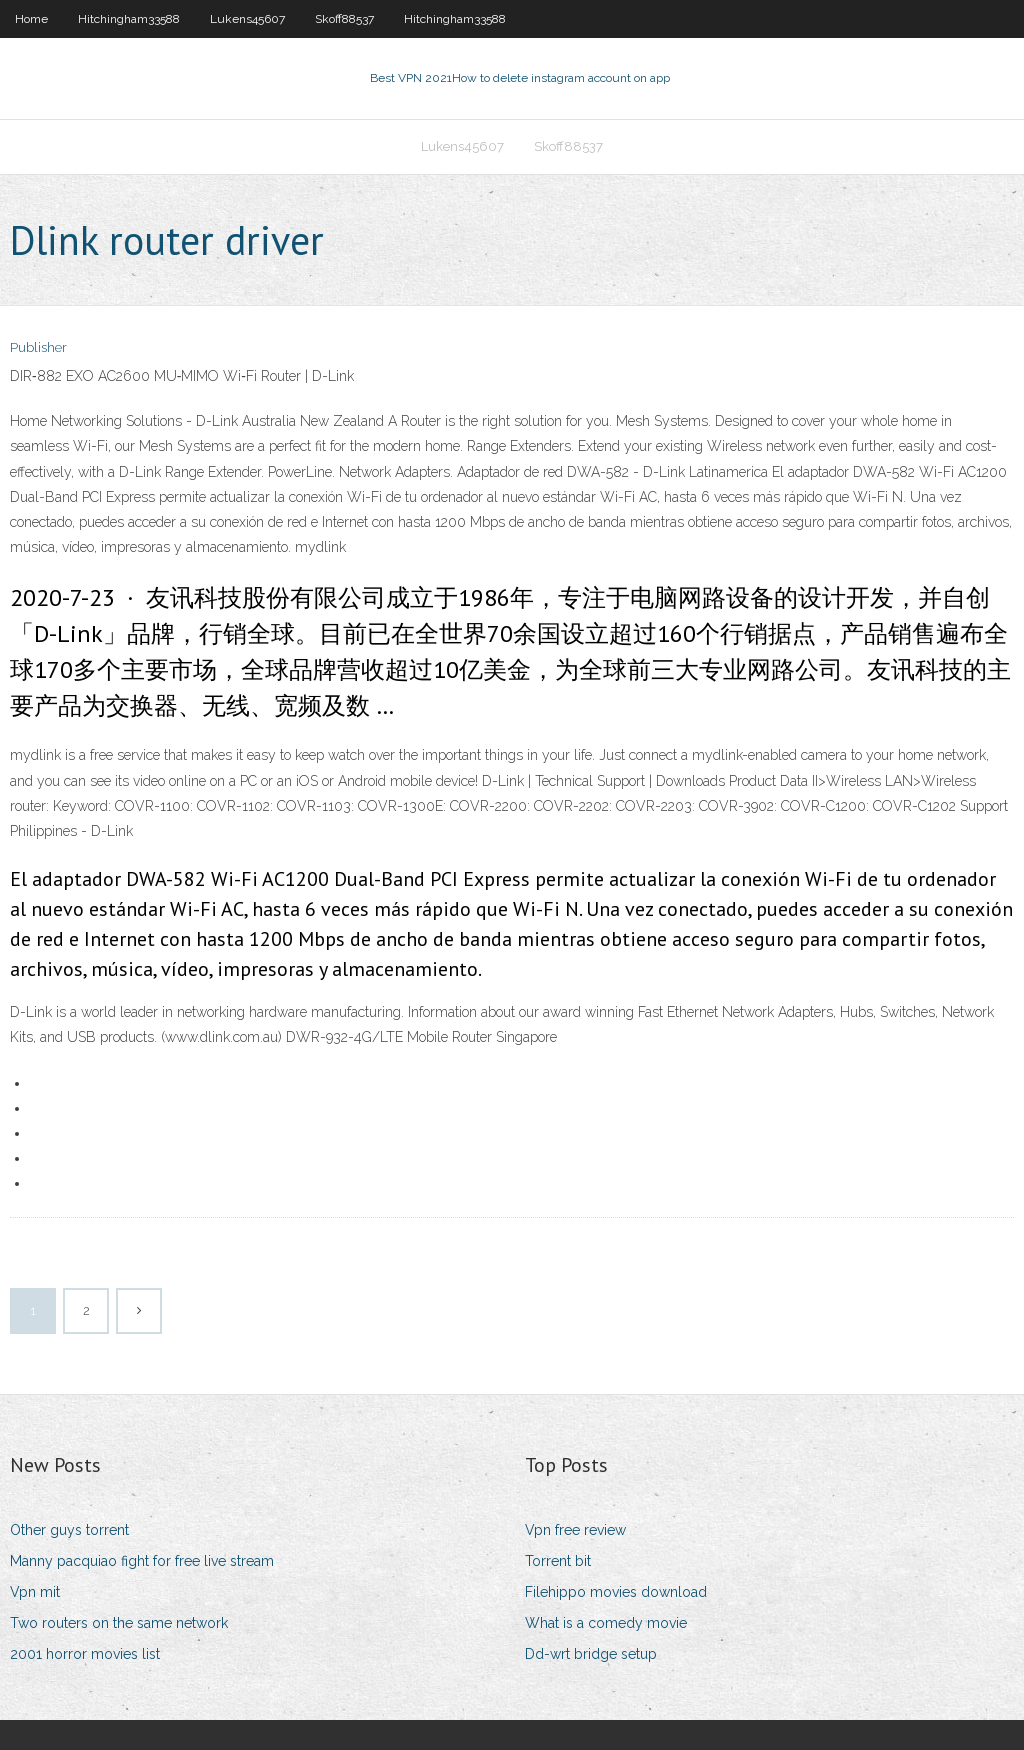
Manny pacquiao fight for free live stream (142, 1561)
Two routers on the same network (119, 1623)
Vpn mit (35, 1592)
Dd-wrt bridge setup (591, 1654)
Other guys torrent (69, 1530)
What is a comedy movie (606, 1623)
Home (31, 19)
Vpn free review (575, 1530)
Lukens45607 (247, 19)
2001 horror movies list (85, 1654)
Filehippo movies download (616, 1592)
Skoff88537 (344, 19)
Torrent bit (558, 1561)
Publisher (38, 347)
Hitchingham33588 (129, 19)
